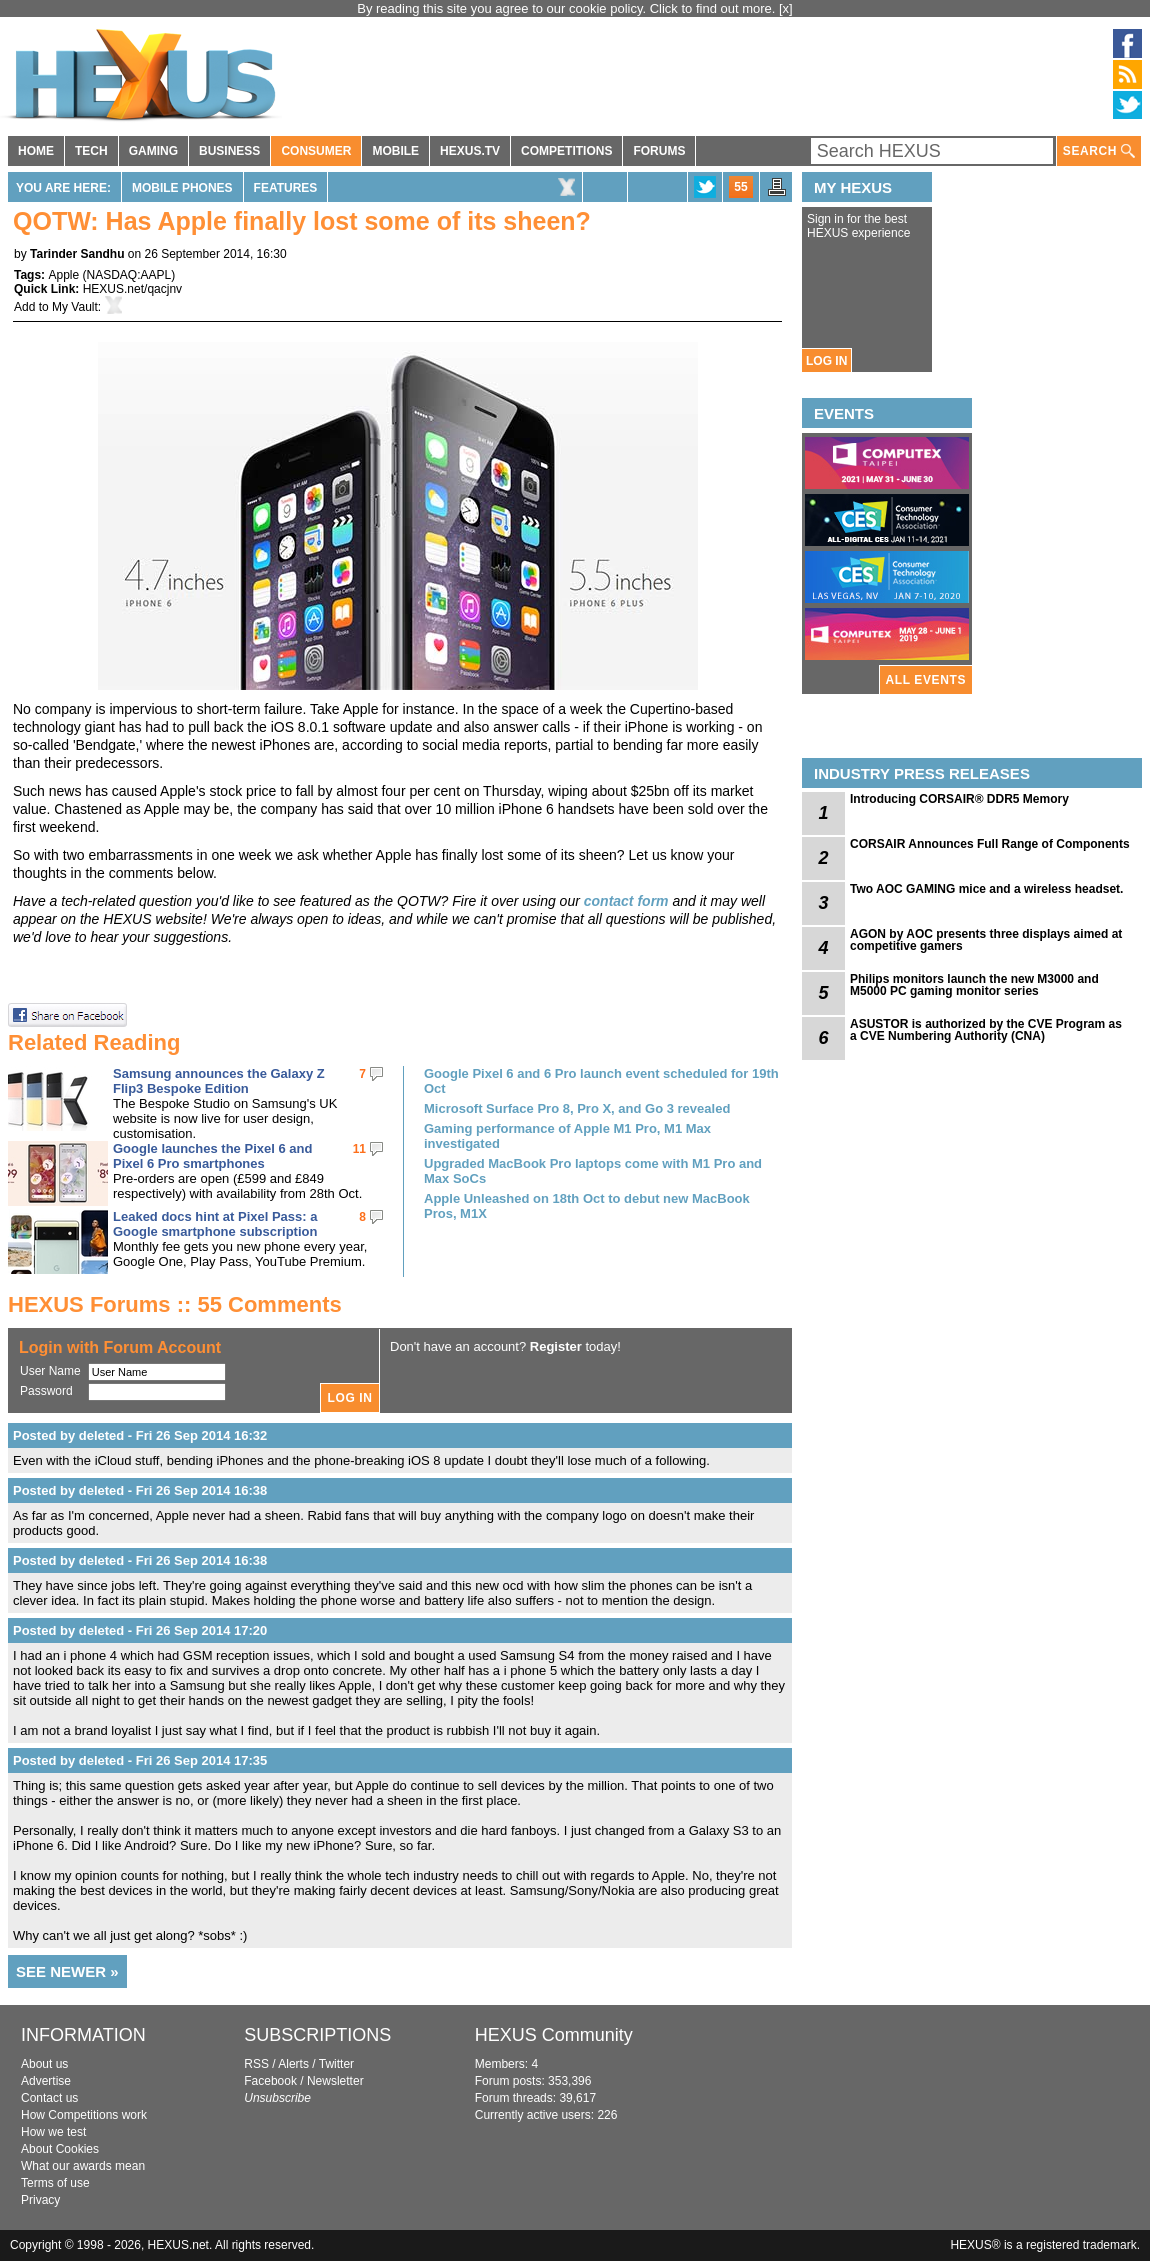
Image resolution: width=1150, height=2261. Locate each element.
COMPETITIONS (566, 151)
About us (44, 2064)
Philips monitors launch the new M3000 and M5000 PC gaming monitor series (974, 985)
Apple (63, 275)
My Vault (75, 307)
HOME (36, 151)
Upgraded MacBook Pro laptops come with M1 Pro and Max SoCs (593, 1171)
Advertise (46, 2081)
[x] (786, 8)
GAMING (153, 151)
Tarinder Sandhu (77, 254)
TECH (91, 151)
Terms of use (55, 2183)
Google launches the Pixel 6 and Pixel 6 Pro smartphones (212, 1156)
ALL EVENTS (926, 680)
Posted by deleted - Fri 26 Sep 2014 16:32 (140, 1435)
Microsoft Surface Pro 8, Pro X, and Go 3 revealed (577, 1108)
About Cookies (60, 2149)
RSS (256, 2064)
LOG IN (826, 361)
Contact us (49, 2098)
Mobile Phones (182, 188)
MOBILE (395, 151)
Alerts (293, 2064)
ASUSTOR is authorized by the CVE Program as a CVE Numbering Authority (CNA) (986, 1030)
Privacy (40, 2200)
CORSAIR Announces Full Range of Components (990, 844)
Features (286, 188)
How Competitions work (84, 2115)
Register (556, 1346)
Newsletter (335, 2081)
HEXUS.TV (470, 151)
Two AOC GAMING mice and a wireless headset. (986, 889)
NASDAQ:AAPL (129, 275)
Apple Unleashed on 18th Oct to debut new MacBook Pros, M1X (587, 1206)
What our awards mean (83, 2166)
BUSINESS (229, 151)
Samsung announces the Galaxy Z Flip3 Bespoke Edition (219, 1081)
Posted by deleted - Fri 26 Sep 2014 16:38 (140, 1490)
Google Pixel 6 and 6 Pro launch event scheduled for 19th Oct (601, 1081)
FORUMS (659, 151)
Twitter (336, 2064)
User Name (50, 1371)
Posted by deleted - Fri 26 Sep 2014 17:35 (140, 1760)
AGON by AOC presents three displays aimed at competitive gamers (986, 940)
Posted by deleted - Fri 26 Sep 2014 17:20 (140, 1630)
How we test (53, 2132)
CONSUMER (316, 151)
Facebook (270, 2081)
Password (46, 1391)
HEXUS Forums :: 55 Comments (175, 1304)
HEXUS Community (554, 2035)
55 (740, 187)
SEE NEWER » (67, 1971)
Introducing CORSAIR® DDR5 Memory (959, 799)
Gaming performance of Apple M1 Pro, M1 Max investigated (567, 1136)
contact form (626, 901)
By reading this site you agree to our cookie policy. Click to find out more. (568, 8)
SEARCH (1099, 151)
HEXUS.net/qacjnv (132, 289)
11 (359, 1149)
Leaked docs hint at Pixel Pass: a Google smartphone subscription (215, 1224)
